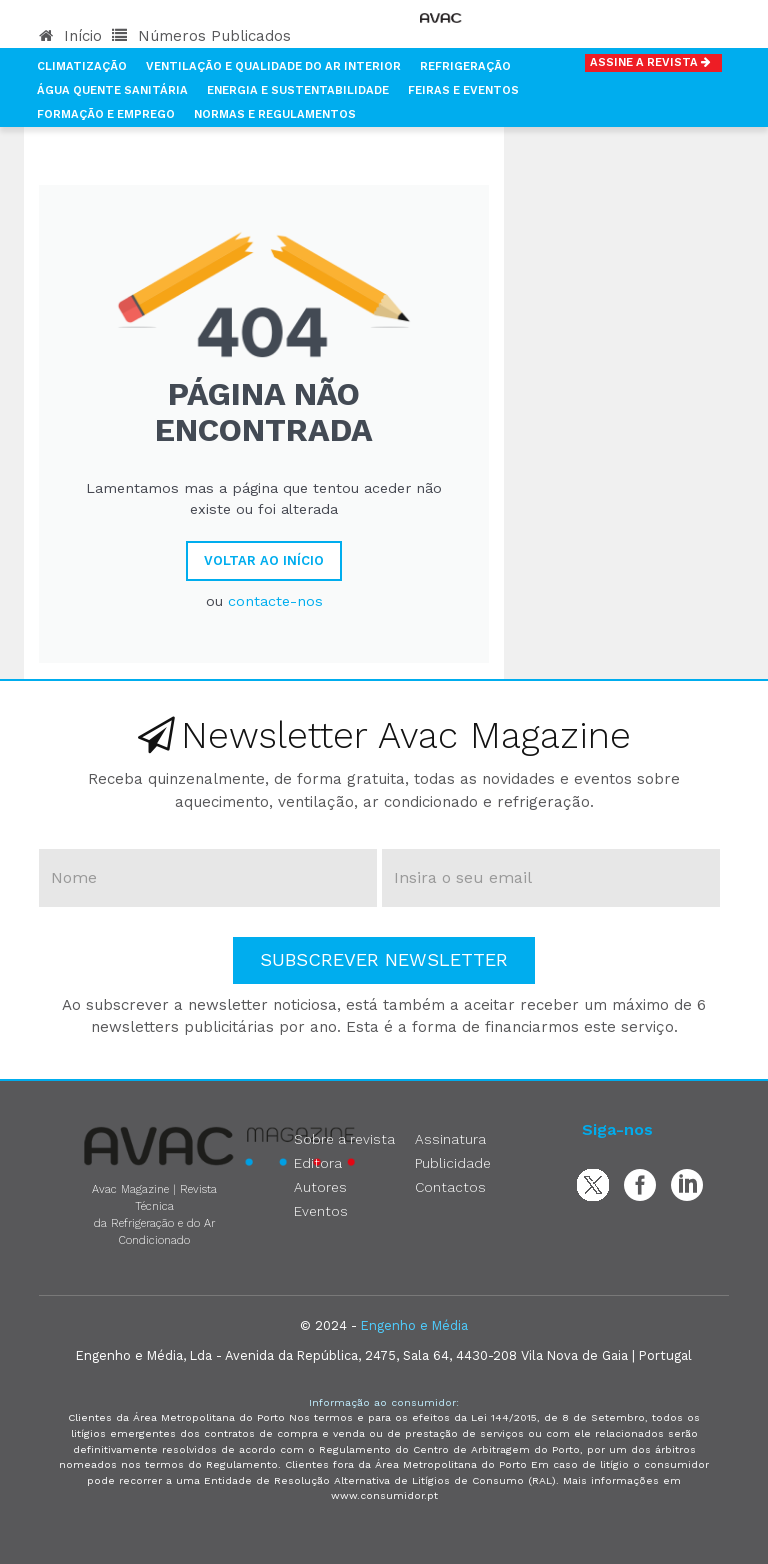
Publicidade (453, 1163)
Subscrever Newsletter (384, 959)
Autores (320, 1187)
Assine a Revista (653, 62)
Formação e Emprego (106, 114)
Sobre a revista (344, 1139)
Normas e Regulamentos (275, 114)
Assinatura (450, 1139)
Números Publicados (201, 36)
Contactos (450, 1187)
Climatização (82, 66)
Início (70, 36)
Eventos (321, 1211)
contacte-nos (275, 601)
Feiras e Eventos (463, 90)
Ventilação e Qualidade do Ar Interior (273, 66)
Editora (318, 1163)
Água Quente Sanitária (112, 90)
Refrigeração (465, 66)
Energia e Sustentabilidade (298, 90)
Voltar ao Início (264, 560)
